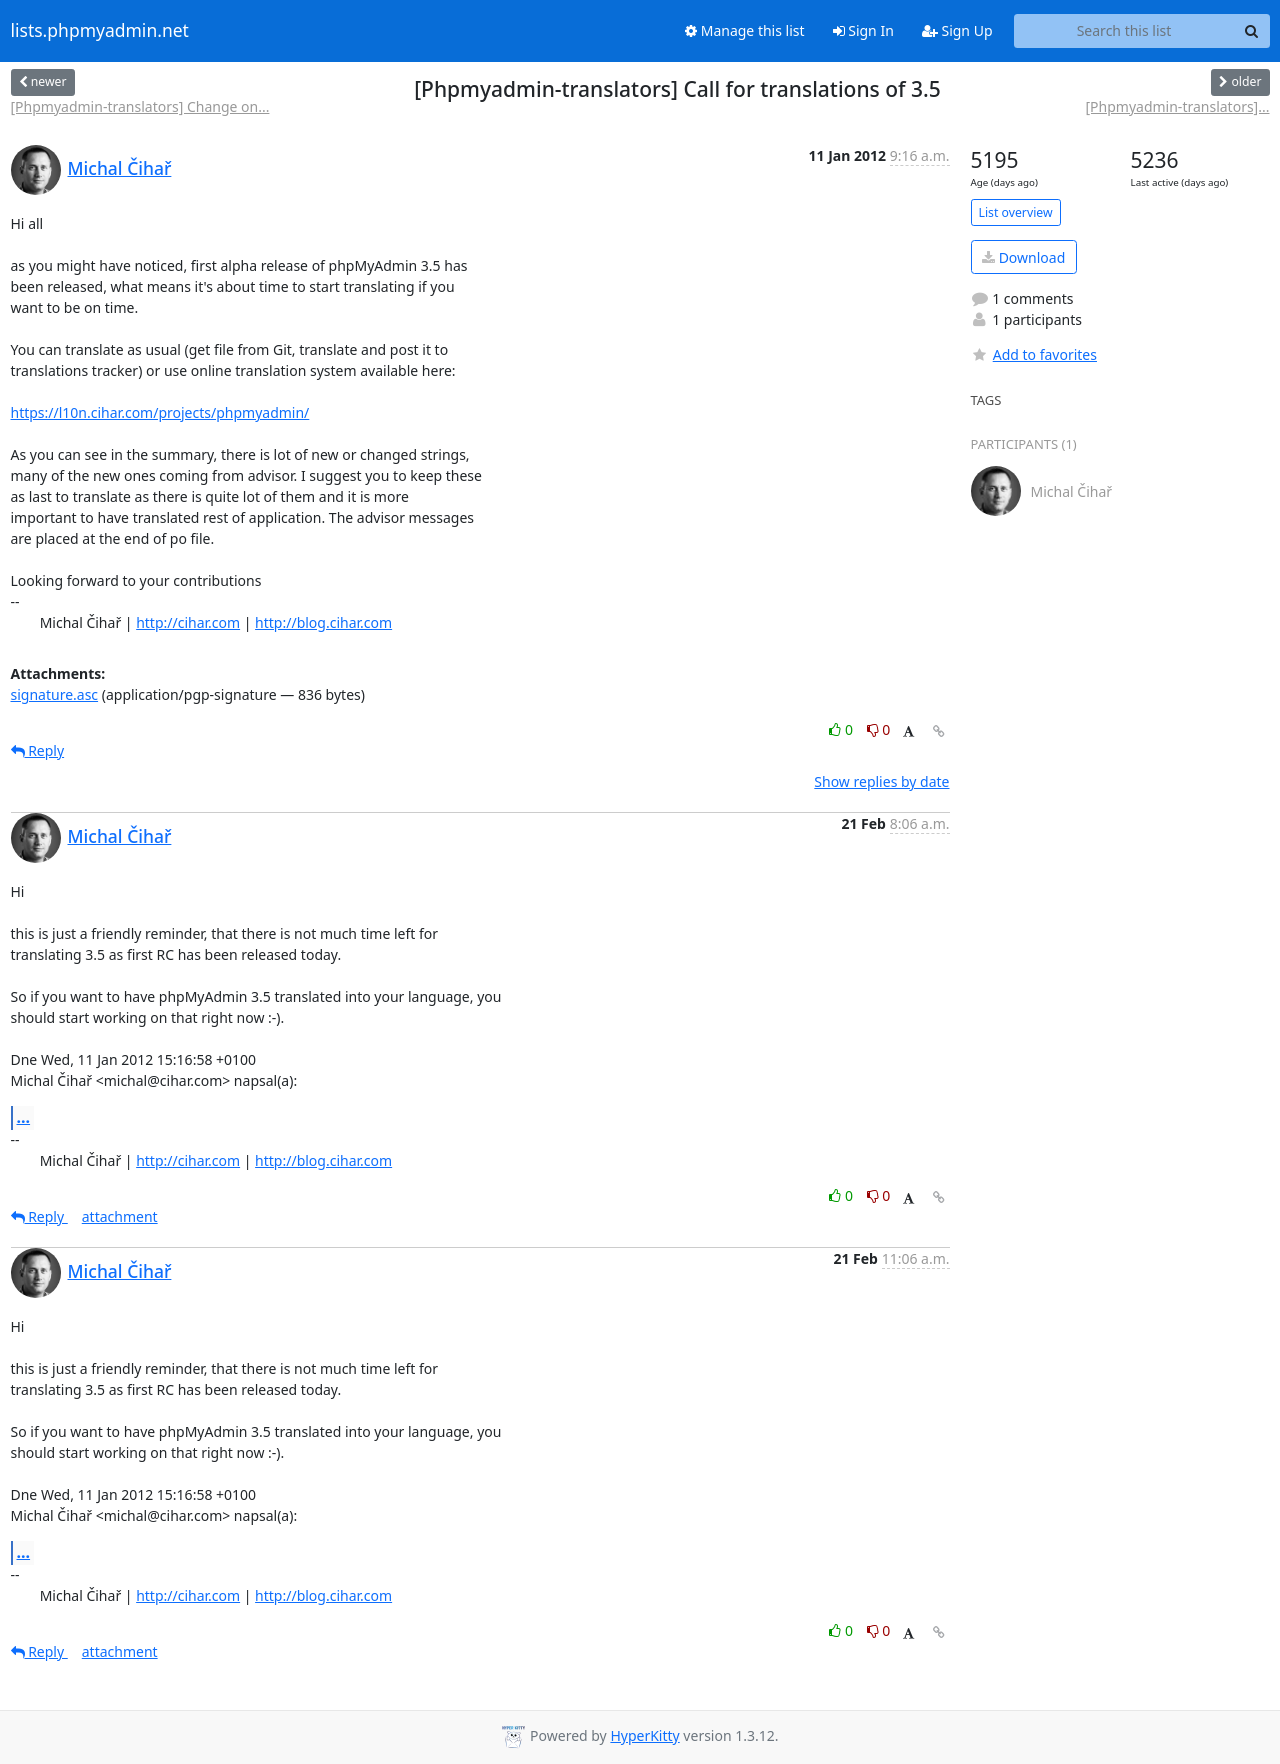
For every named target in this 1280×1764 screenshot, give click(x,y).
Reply (38, 750)
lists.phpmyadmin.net (100, 31)
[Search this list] (1124, 31)
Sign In (863, 30)
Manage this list (745, 30)
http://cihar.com (188, 622)
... (24, 1117)
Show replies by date (881, 781)
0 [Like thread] (842, 729)
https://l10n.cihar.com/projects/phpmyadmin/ (160, 412)
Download (1023, 257)
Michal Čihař (120, 168)
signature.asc (55, 694)
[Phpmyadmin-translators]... (1177, 106)
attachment (120, 1216)
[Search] (1252, 31)
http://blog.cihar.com (323, 622)
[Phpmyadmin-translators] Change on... (140, 106)
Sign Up (957, 30)
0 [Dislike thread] (879, 729)
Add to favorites (1034, 354)
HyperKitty (644, 1735)
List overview (1016, 212)
